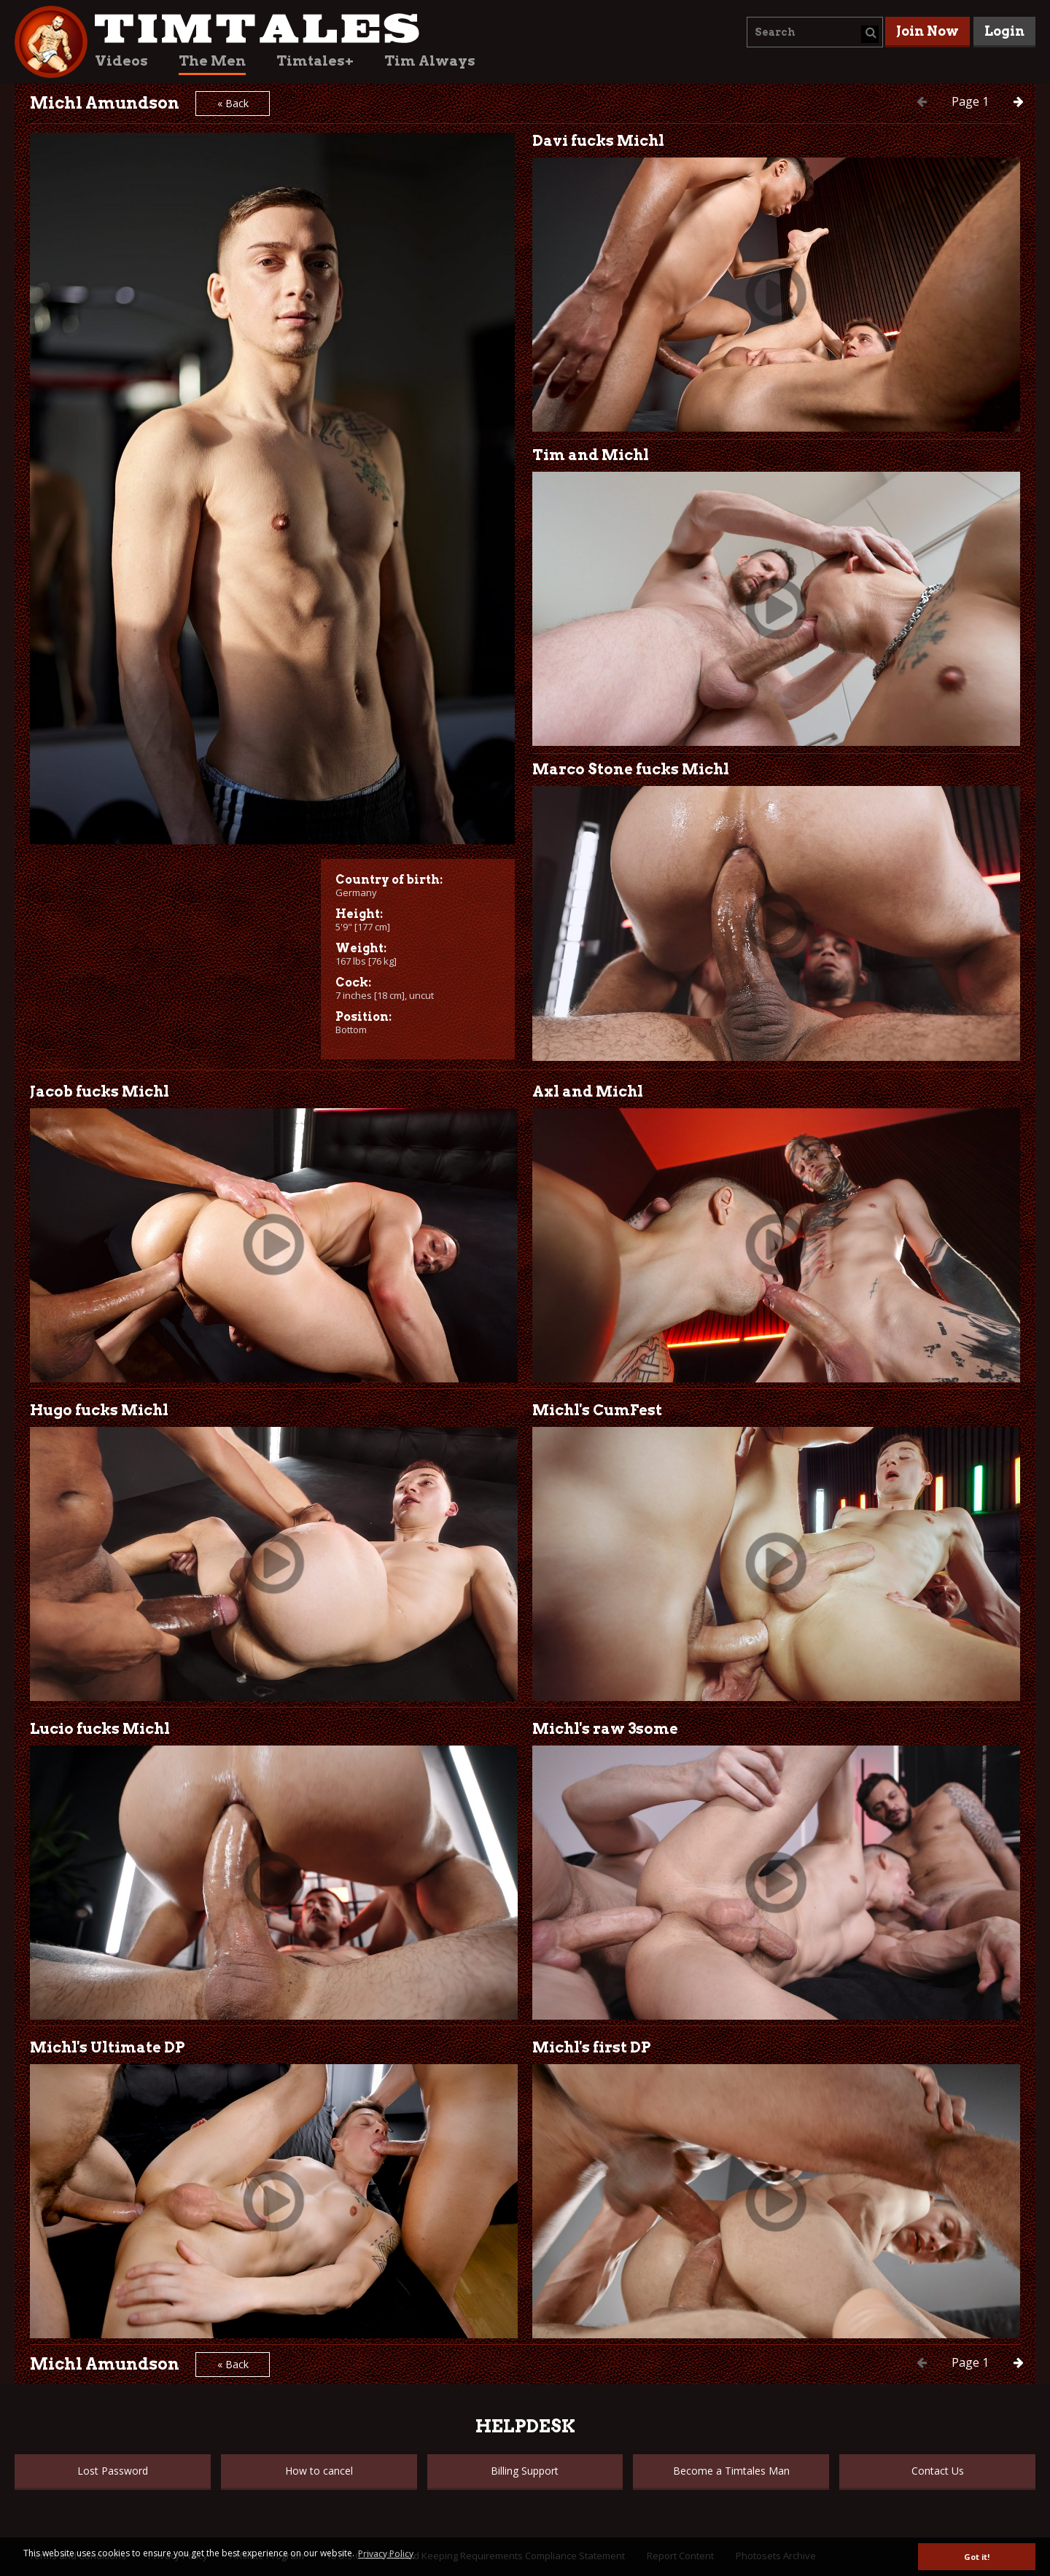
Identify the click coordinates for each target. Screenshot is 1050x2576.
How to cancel (319, 2471)
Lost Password (112, 2471)
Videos (121, 61)
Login (1004, 31)
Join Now (927, 31)
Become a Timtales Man (731, 2471)
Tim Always (429, 61)
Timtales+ (315, 61)
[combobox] (815, 32)
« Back (233, 103)
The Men (212, 61)
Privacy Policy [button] (385, 2554)
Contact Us (937, 2471)
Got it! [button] (976, 2556)
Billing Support (525, 2471)
